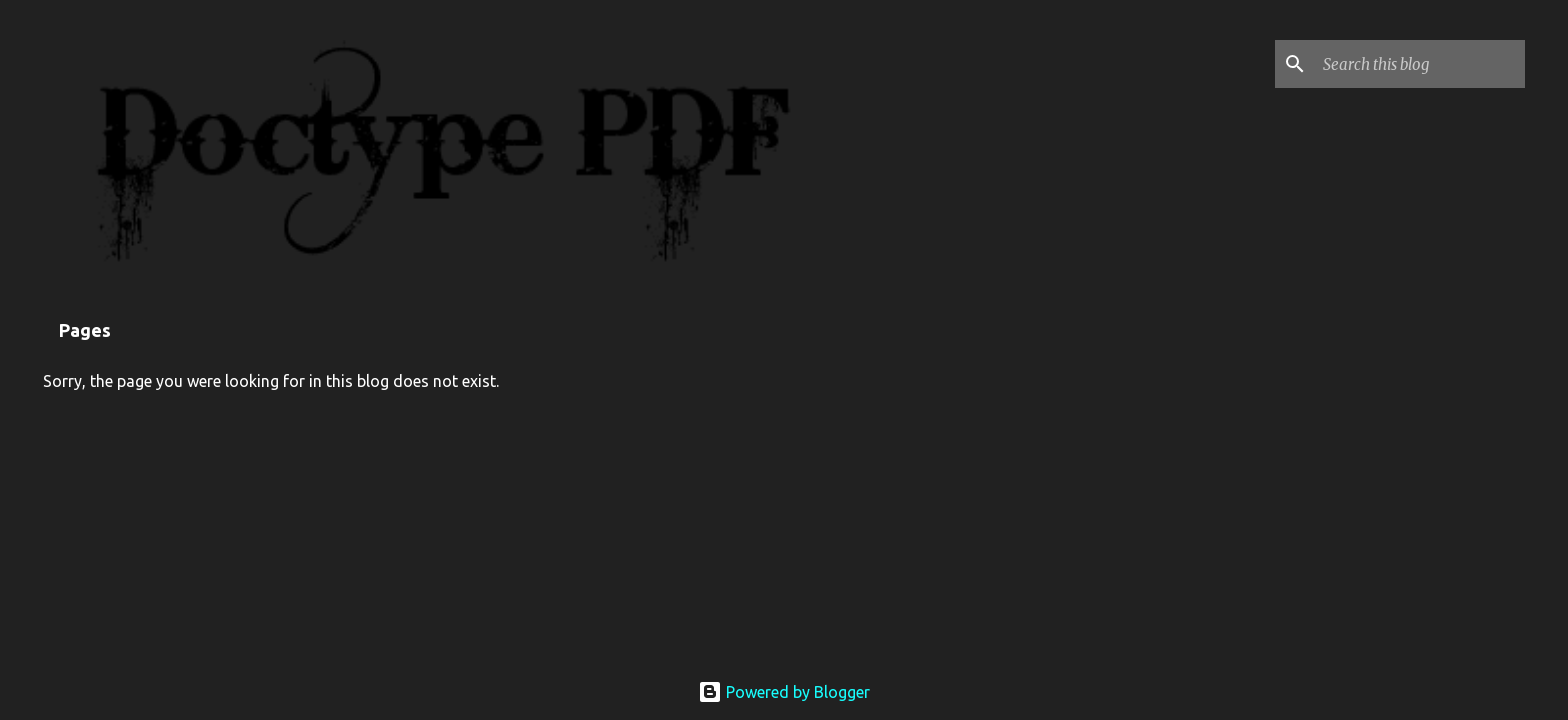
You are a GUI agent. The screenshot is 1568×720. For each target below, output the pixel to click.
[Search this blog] (1420, 64)
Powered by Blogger (784, 692)
